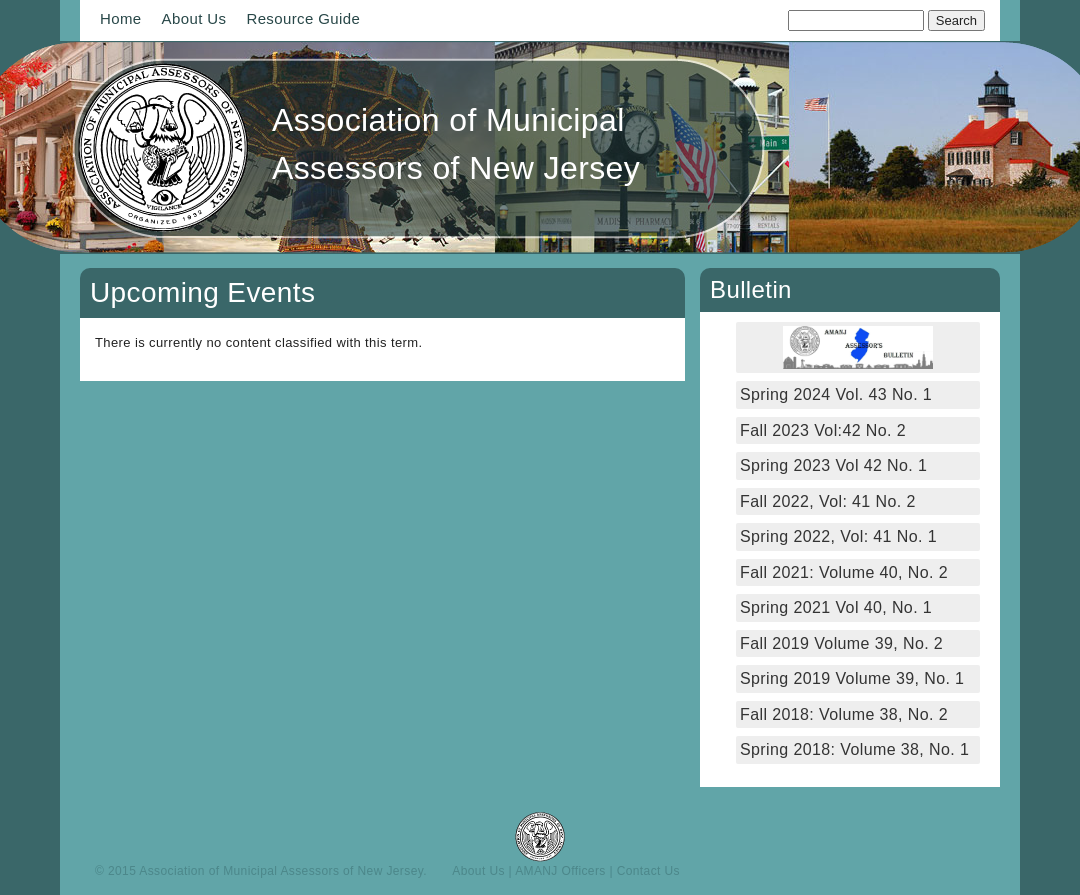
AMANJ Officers (560, 871)
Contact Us (648, 871)
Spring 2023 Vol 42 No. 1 (833, 465)
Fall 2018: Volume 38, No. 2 (844, 714)
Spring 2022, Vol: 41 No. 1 (838, 536)
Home (121, 18)
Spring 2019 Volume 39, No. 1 (852, 678)
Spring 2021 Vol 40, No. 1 (836, 607)
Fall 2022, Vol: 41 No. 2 (828, 501)
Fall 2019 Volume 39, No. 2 (841, 643)
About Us (194, 18)
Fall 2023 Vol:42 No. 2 (823, 430)
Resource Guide (303, 18)
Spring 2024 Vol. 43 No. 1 (836, 394)
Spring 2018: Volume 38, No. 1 (857, 749)
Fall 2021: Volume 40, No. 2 (844, 572)
